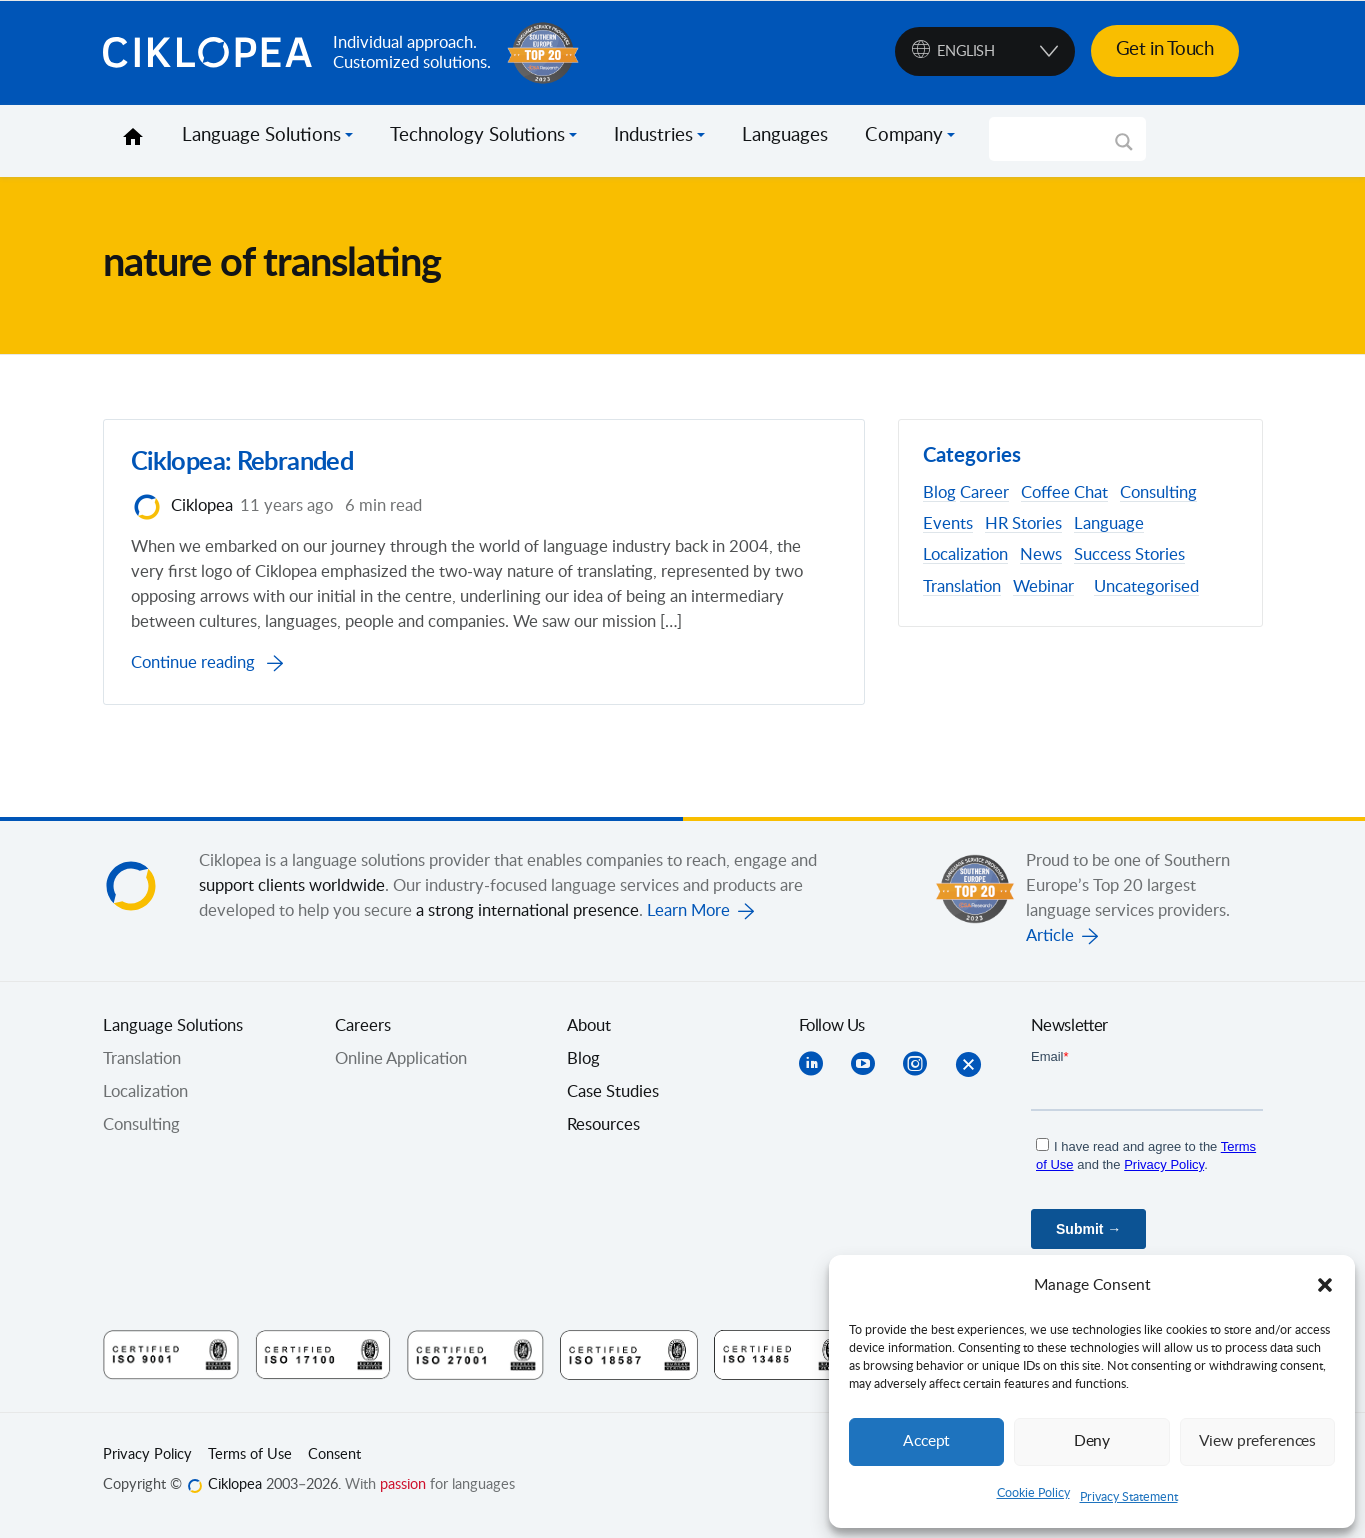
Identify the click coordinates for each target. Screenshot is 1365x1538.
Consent (334, 1464)
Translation (962, 587)
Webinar (1043, 587)
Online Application (401, 1068)
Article (1050, 945)
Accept (927, 1441)
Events (948, 524)
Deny (1092, 1441)
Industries (653, 136)
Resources (603, 1134)
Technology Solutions (477, 136)
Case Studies (613, 1101)
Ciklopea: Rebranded (247, 467)
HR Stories (1023, 524)
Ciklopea (210, 53)
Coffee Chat (1064, 493)
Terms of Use (250, 1464)
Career (984, 493)
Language (1109, 524)
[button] (1325, 1285)
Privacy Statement (1129, 1497)
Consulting (1158, 493)
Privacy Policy (147, 1464)
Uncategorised (1146, 587)
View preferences (1257, 1441)
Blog (939, 493)
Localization (965, 555)
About (589, 1035)
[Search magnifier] (1124, 149)
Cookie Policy (1033, 1493)
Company (904, 136)
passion (403, 1494)
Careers (363, 1035)
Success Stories (1129, 555)
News (1041, 555)
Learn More (688, 920)
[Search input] (1058, 139)
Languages (785, 136)
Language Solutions (261, 136)
